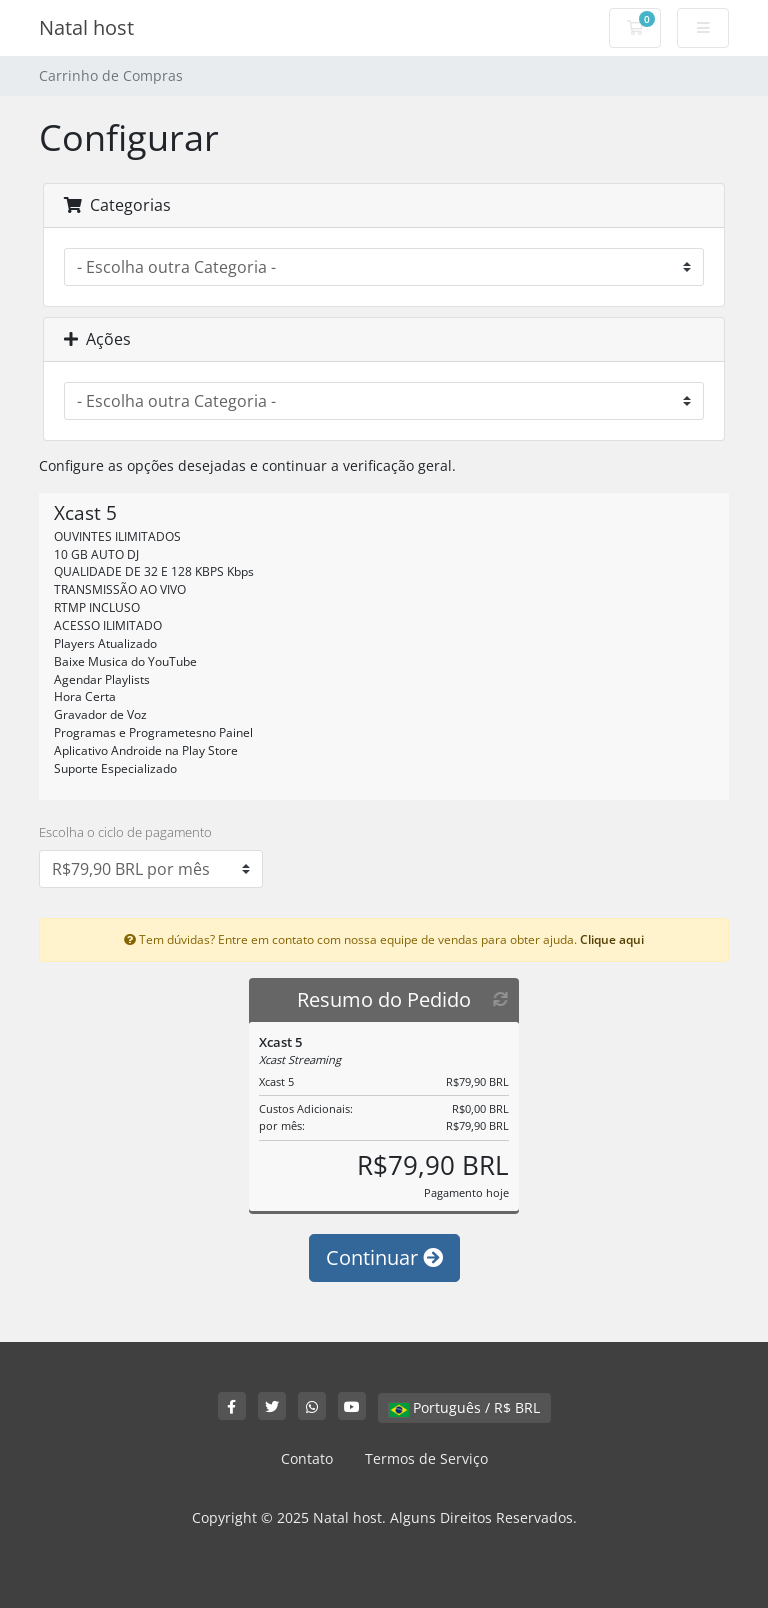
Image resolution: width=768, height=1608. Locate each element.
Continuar (384, 1257)
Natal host (86, 27)
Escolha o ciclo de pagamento (125, 832)
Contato (307, 1458)
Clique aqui (612, 939)
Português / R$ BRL (464, 1407)
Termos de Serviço (426, 1458)
